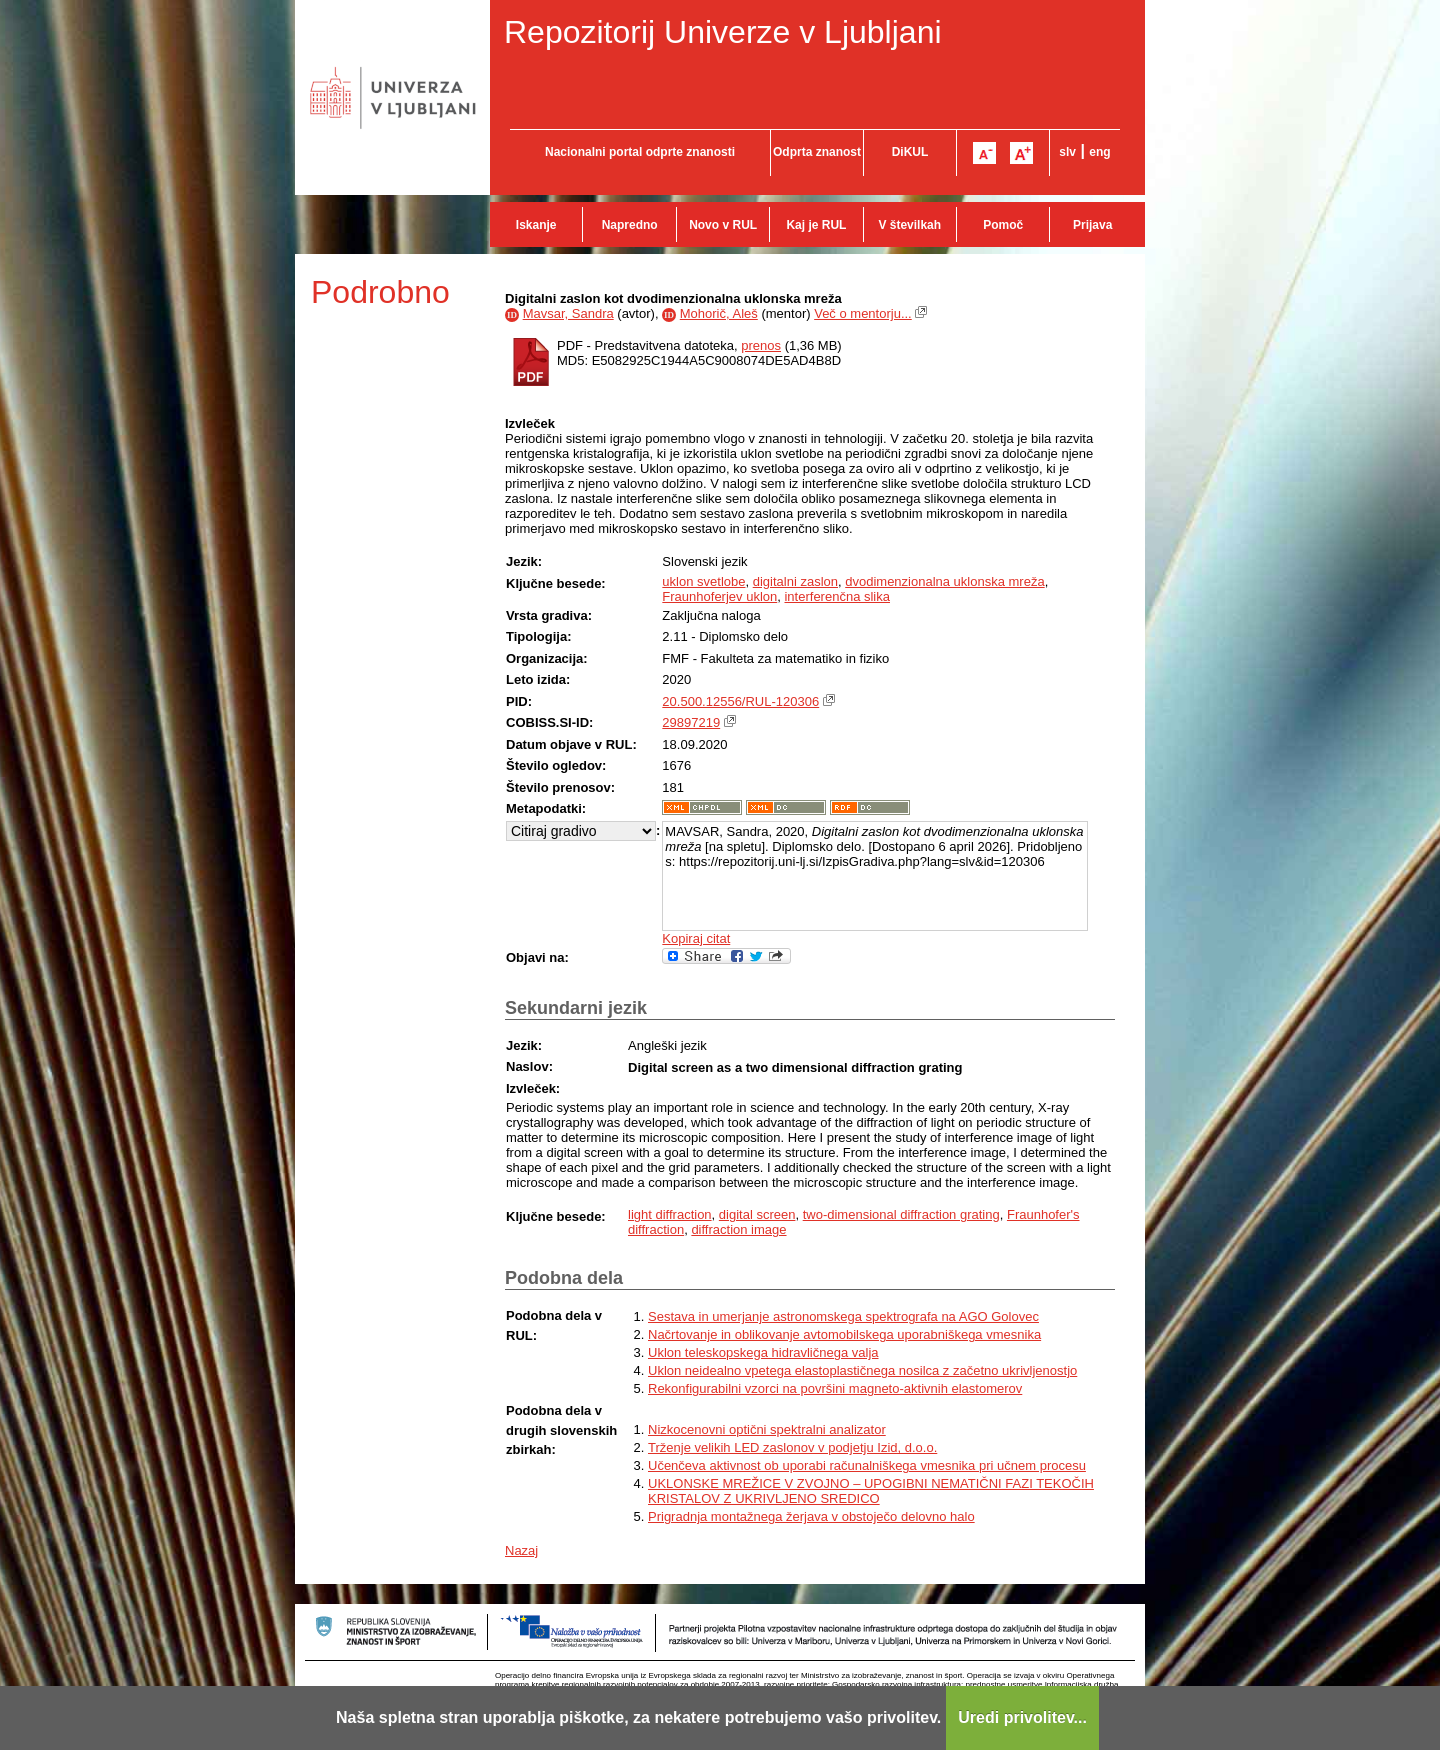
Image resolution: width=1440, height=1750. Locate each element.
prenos (761, 345)
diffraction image (738, 1229)
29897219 (691, 722)
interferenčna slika (837, 596)
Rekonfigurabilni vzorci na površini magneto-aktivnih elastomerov (835, 1388)
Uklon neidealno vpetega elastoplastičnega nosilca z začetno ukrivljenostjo (862, 1370)
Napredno (630, 225)
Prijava (1092, 225)
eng (1099, 152)
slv (1067, 152)
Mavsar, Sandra (568, 313)
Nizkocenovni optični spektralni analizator (767, 1429)
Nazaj (521, 1550)
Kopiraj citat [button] (696, 938)
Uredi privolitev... (1022, 1717)
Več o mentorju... (863, 313)
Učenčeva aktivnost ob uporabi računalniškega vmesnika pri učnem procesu (867, 1465)
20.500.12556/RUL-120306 (740, 701)
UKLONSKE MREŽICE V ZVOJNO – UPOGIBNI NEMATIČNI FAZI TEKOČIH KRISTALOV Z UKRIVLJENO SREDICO (871, 1491)
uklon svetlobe (703, 581)
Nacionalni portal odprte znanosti (640, 152)
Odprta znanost (817, 152)
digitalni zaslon (795, 581)
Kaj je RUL (816, 225)
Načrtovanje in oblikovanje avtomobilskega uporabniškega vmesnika (844, 1334)
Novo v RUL (723, 225)
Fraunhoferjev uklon (719, 596)
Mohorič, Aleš (719, 313)
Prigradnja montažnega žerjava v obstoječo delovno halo (811, 1516)
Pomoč (1003, 225)
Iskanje (536, 225)
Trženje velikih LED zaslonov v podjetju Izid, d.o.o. (792, 1447)
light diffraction (670, 1214)
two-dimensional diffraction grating (901, 1214)
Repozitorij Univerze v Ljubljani (723, 32)
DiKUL (910, 152)
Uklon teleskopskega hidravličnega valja (763, 1352)
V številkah (909, 225)
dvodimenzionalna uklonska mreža (944, 581)
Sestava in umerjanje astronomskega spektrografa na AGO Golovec (843, 1316)
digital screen (757, 1214)
